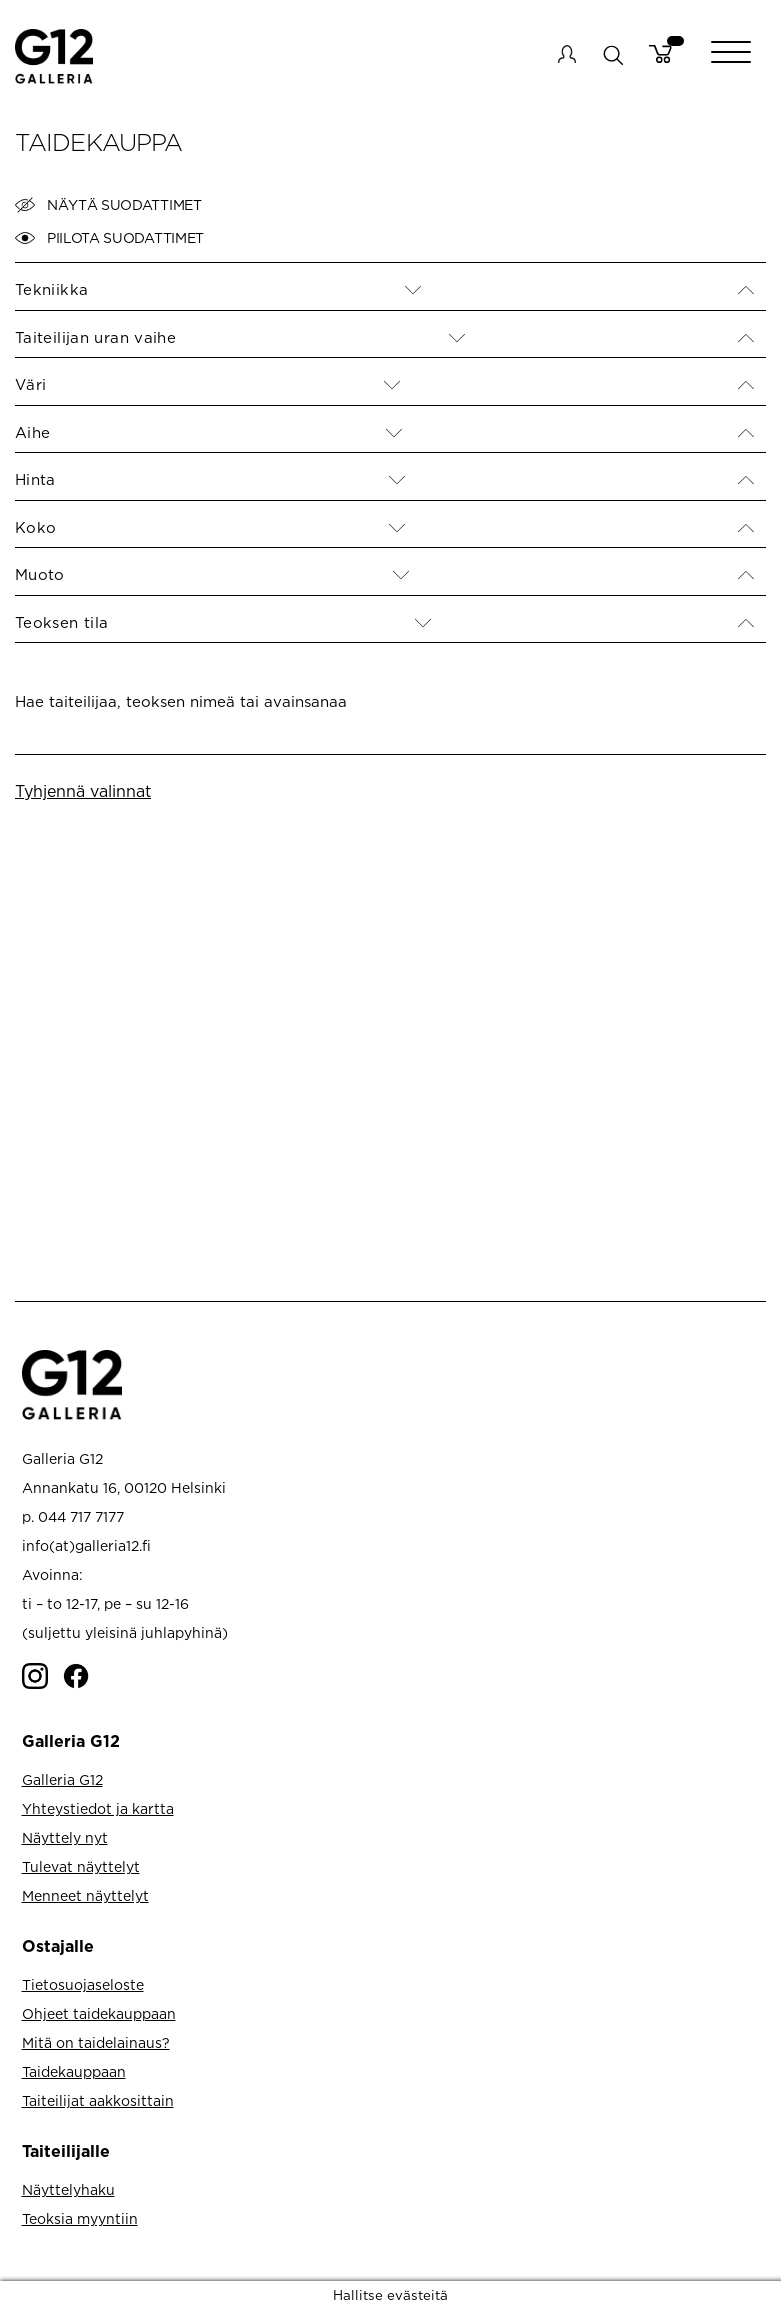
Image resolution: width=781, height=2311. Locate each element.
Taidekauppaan (74, 2071)
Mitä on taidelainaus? (96, 2042)
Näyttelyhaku (68, 2189)
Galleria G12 (62, 1779)
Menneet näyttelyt (85, 1895)
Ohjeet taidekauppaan (99, 2013)
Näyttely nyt (65, 1837)
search (612, 54)
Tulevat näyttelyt (81, 1866)
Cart (660, 54)
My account (567, 54)
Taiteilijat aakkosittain (98, 2100)
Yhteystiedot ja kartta (98, 1808)
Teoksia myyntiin (80, 2218)
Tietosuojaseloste (83, 1984)
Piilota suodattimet (109, 238)
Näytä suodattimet (108, 205)
